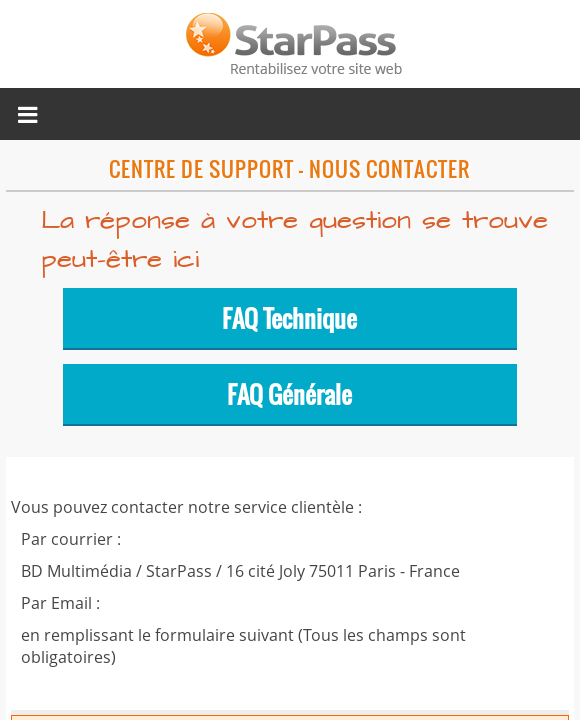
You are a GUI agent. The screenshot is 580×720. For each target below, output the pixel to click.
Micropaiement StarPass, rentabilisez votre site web (290, 44)
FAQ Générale (289, 394)
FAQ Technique (289, 318)
